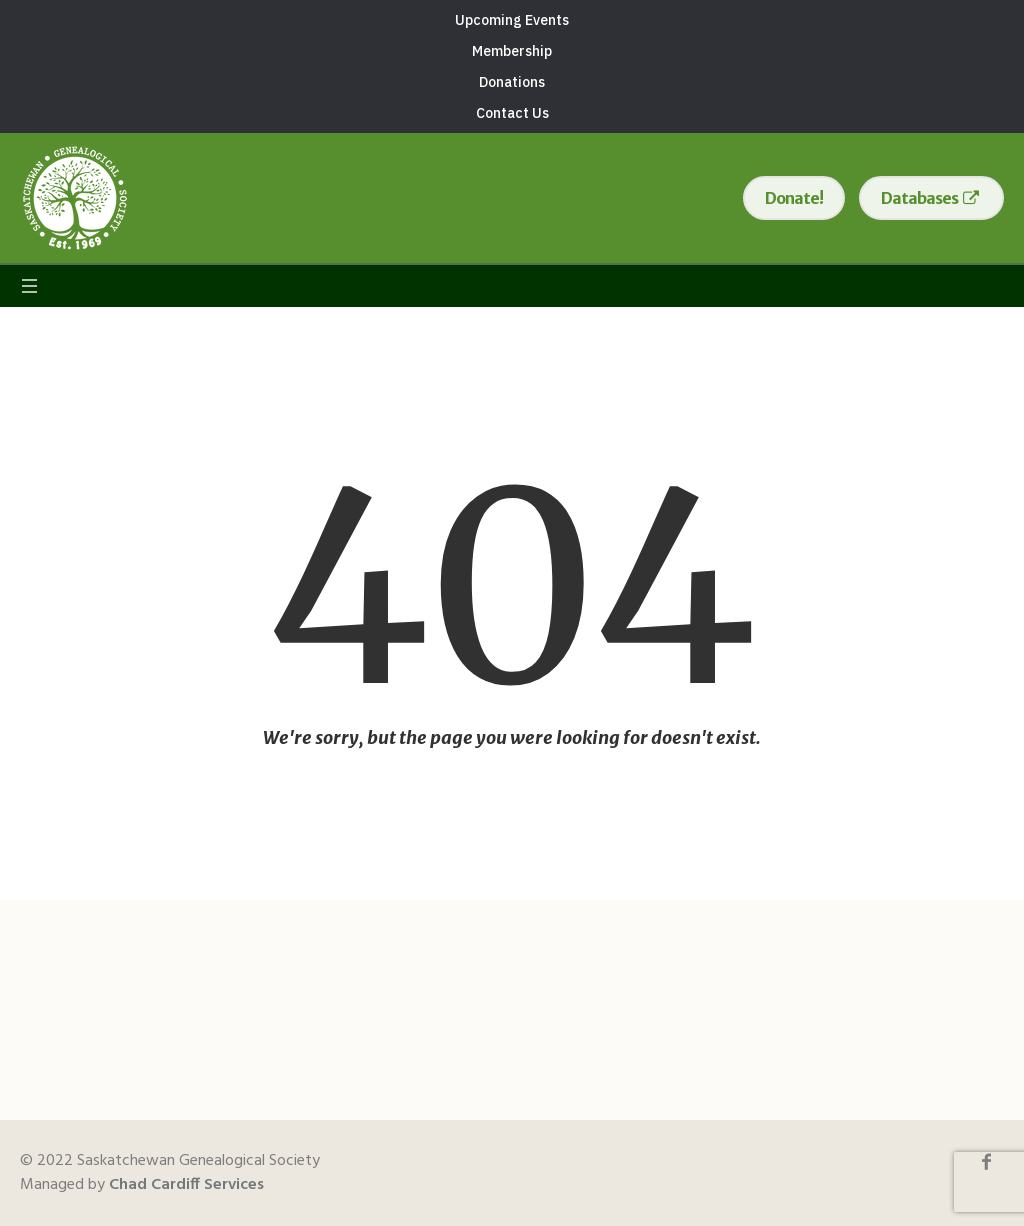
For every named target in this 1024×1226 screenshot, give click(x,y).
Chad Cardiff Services (186, 1185)
